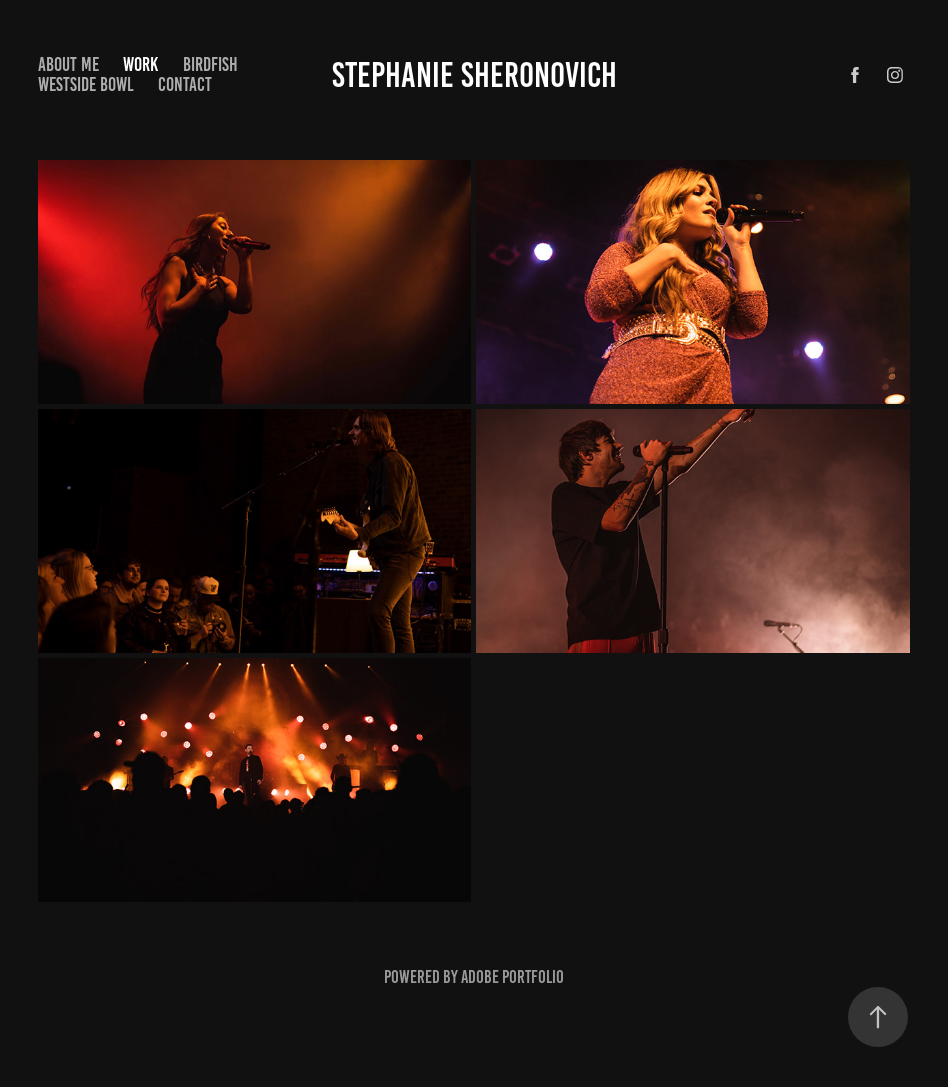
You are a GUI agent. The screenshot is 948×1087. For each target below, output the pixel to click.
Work (140, 64)
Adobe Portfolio (512, 977)
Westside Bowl (86, 84)
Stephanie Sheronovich (474, 75)
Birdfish (210, 64)
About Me (68, 64)
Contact (185, 84)
